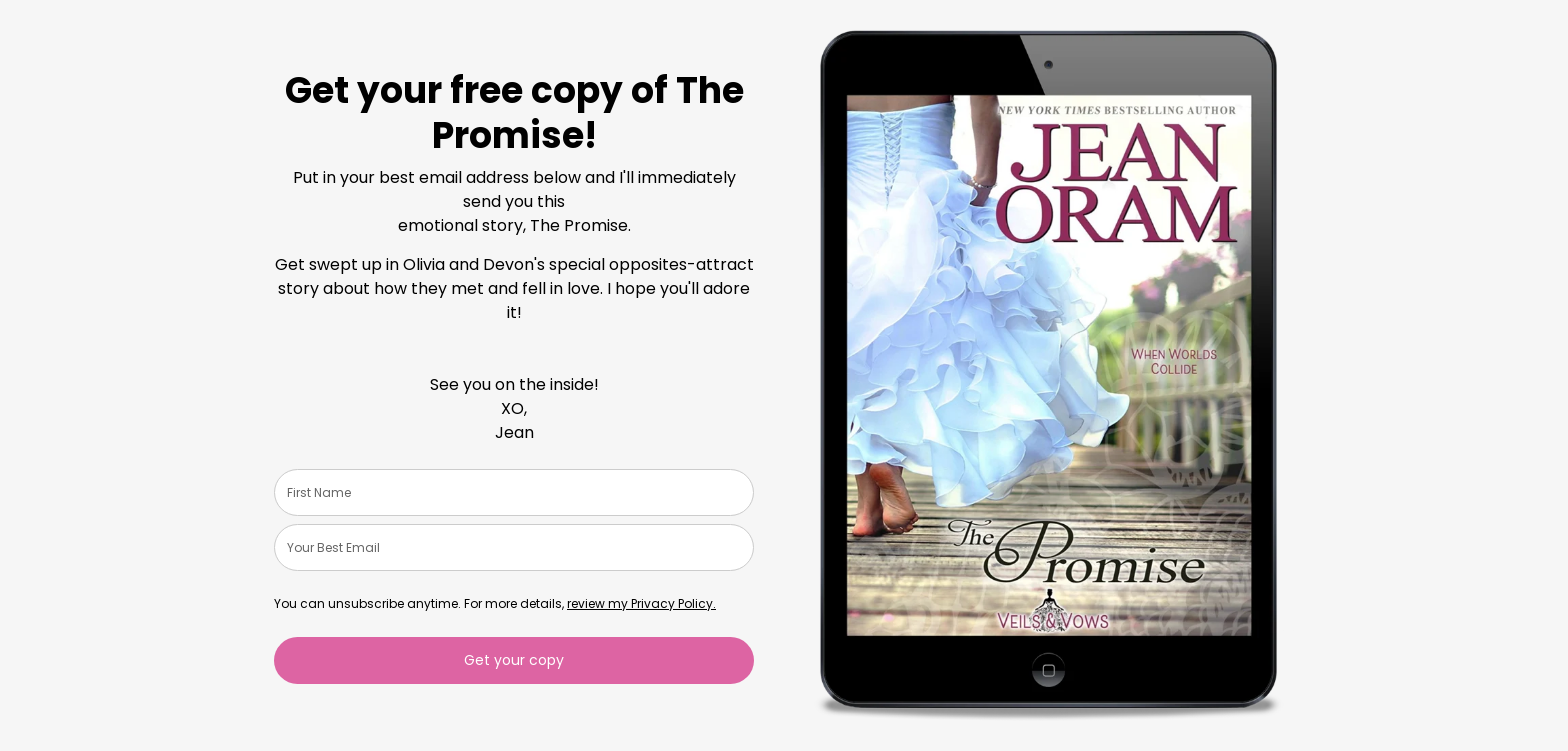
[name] (514, 492)
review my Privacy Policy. (641, 603)
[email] (514, 547)
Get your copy (514, 660)
